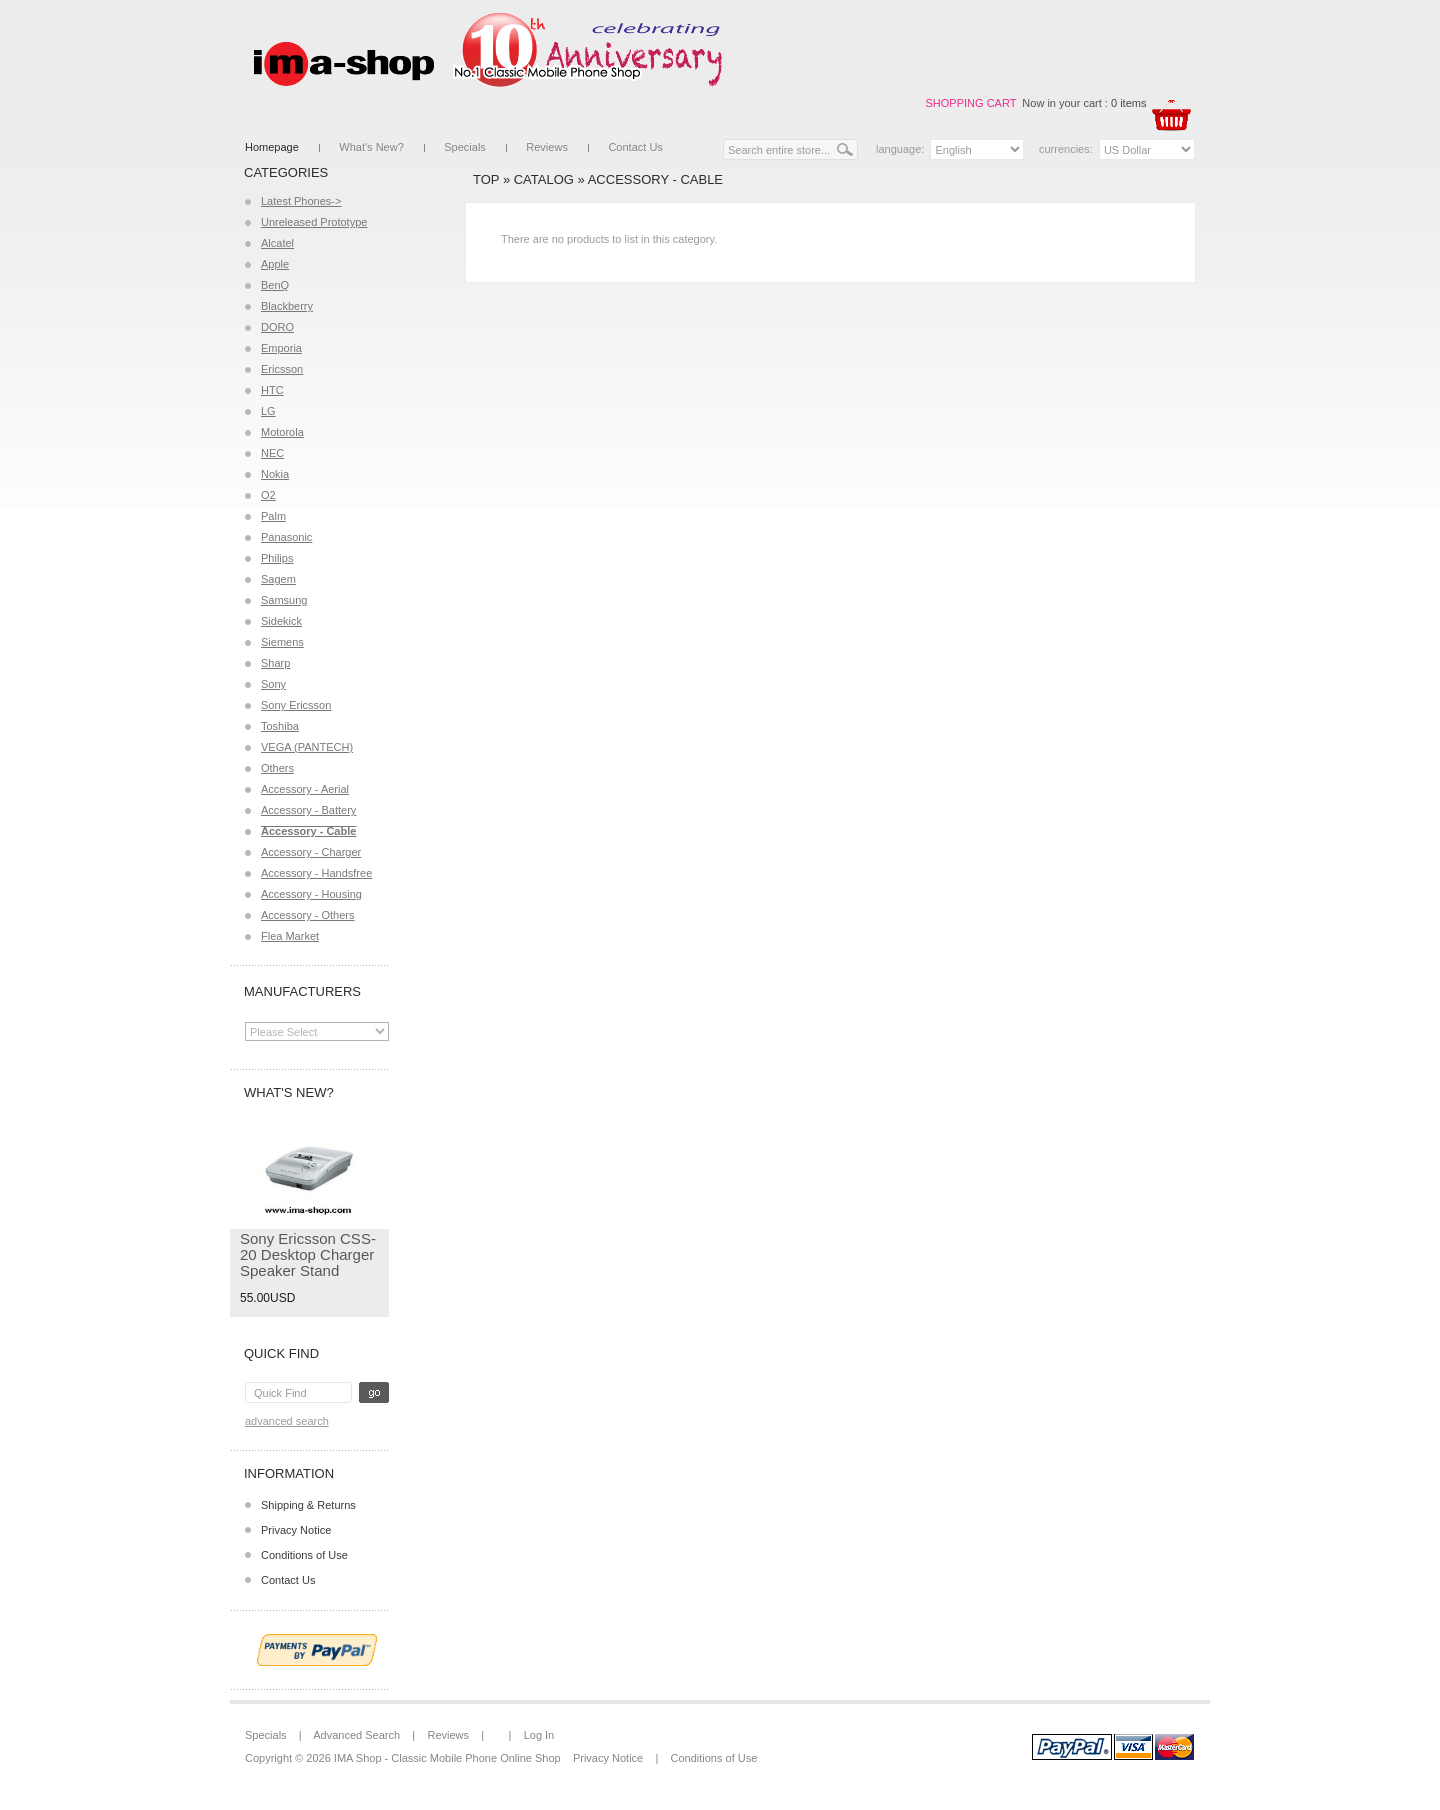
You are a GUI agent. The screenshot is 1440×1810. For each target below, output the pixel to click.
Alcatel (277, 243)
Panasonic (286, 537)
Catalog (544, 179)
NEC (272, 453)
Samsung (284, 600)
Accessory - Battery (308, 810)
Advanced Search (287, 1421)
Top (486, 179)
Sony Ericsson (296, 705)
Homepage (272, 147)
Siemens (282, 642)
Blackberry (287, 306)
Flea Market (290, 936)
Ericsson (282, 369)
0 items (1128, 103)
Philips (277, 558)
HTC (272, 390)
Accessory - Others (308, 915)
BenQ (275, 285)
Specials (465, 147)
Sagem (278, 579)
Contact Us (635, 147)
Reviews (547, 147)
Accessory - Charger (311, 852)
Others (277, 768)
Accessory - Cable (655, 179)
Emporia (281, 348)
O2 (268, 495)
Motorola (282, 432)
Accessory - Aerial (305, 789)
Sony (273, 684)
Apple (275, 264)
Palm (273, 516)
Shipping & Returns (308, 1505)
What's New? (371, 147)
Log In (539, 1735)
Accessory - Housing (311, 894)
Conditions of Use (304, 1555)
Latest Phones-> (301, 201)
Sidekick (281, 621)
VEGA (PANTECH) (307, 747)
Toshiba (280, 726)
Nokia (275, 474)
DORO (277, 327)
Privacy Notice (296, 1530)
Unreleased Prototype (314, 222)
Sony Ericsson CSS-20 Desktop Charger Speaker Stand (308, 1254)
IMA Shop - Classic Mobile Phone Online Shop (447, 1758)
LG (268, 411)
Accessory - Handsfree (316, 873)
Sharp (275, 663)
